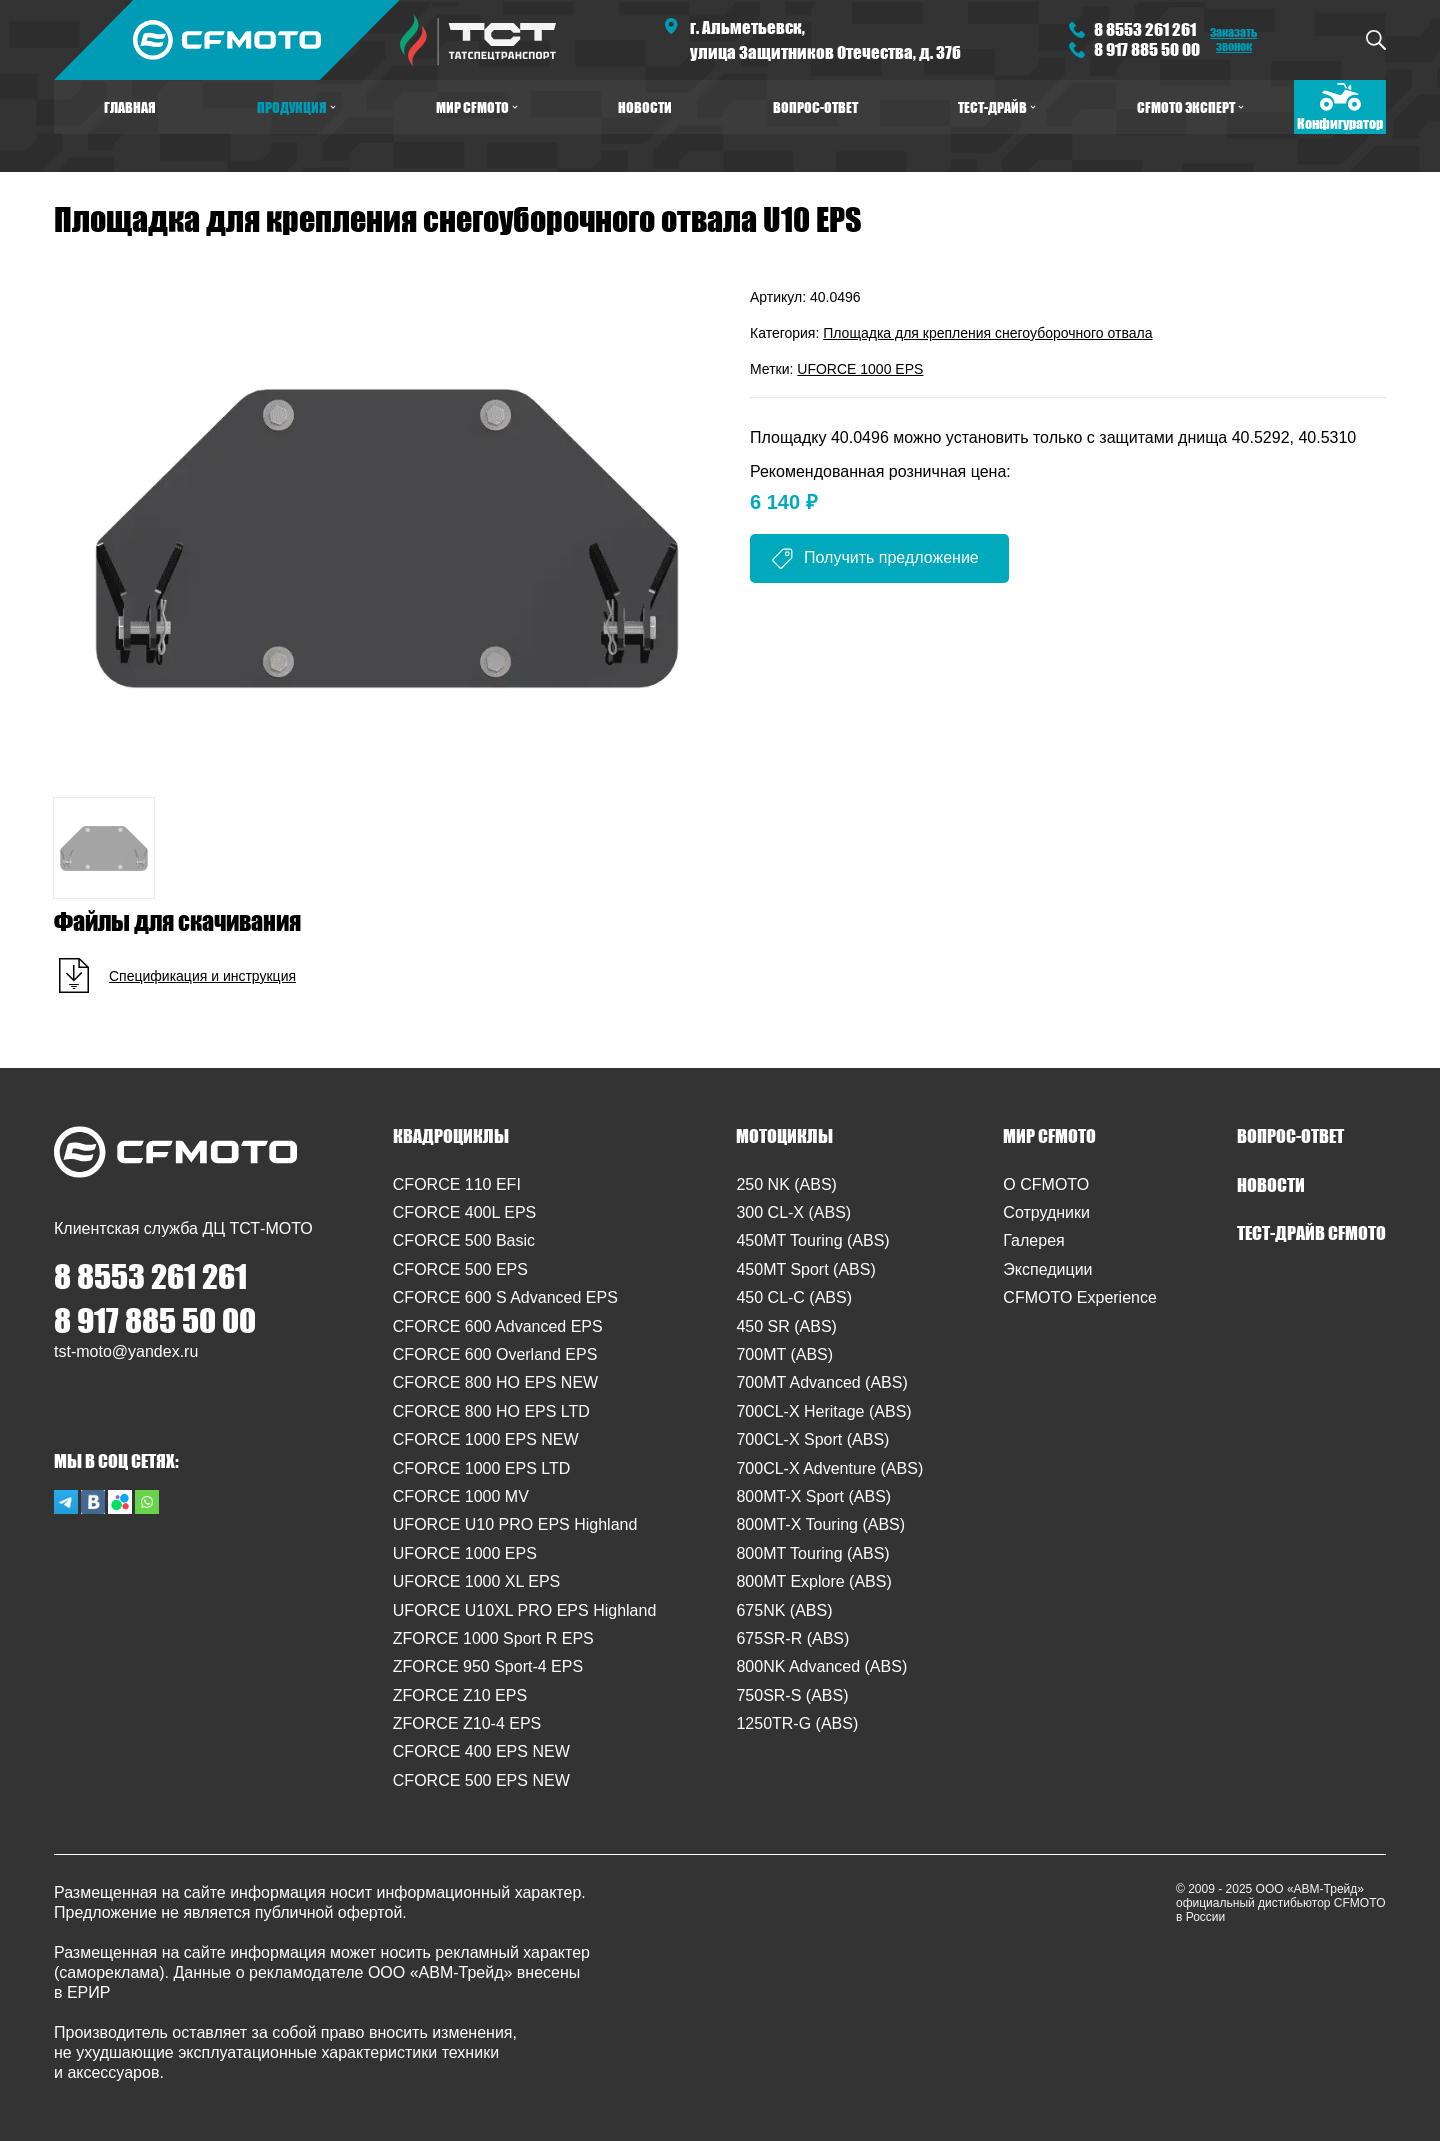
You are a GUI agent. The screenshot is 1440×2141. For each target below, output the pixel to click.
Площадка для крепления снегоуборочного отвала (987, 333)
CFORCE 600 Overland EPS (495, 1354)
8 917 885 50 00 (1147, 49)
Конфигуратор (1340, 123)
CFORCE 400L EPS (464, 1212)
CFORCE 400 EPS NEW (481, 1751)
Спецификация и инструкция (202, 976)
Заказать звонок (1233, 39)
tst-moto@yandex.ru (126, 1351)
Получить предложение (891, 557)
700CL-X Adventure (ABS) (829, 1468)
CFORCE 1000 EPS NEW (486, 1439)
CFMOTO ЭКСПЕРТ (1190, 107)
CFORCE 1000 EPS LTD (482, 1468)
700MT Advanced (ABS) (821, 1382)
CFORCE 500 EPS (460, 1269)
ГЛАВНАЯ (130, 107)
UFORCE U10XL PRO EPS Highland (525, 1610)
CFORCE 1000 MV (461, 1496)
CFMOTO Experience (1080, 1297)
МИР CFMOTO (477, 107)
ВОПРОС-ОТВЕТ (815, 107)
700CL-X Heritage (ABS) (823, 1411)
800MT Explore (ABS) (813, 1581)
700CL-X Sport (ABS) (812, 1439)
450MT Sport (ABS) (805, 1269)
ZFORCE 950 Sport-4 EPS (488, 1666)
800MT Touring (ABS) (812, 1553)
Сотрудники (1046, 1212)
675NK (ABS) (784, 1610)
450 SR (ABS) (786, 1326)
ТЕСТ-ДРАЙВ (997, 107)
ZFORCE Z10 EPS (460, 1695)
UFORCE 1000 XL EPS (476, 1581)
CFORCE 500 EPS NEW (481, 1780)
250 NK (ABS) (786, 1184)
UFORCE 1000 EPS (860, 369)
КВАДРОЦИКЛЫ (451, 1136)
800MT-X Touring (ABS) (820, 1524)
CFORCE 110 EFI (457, 1184)
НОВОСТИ (645, 107)
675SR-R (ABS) (792, 1638)
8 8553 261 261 (1145, 29)
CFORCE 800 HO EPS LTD (491, 1411)
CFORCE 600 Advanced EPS (498, 1326)
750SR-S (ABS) (792, 1695)
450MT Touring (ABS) (812, 1240)
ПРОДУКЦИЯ (296, 107)
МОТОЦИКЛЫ (784, 1136)
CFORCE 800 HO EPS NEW (495, 1382)
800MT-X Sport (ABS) (813, 1496)
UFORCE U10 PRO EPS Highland (515, 1524)
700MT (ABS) (784, 1354)
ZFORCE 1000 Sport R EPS (493, 1638)
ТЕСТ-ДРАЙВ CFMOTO (1311, 1233)
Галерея (1033, 1240)
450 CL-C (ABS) (794, 1297)
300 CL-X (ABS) (793, 1212)
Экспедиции (1047, 1269)
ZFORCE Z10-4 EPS (467, 1723)
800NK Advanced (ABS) (821, 1666)
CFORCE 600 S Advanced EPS (505, 1297)
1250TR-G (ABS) (797, 1723)
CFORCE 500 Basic (464, 1240)
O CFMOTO (1046, 1184)
